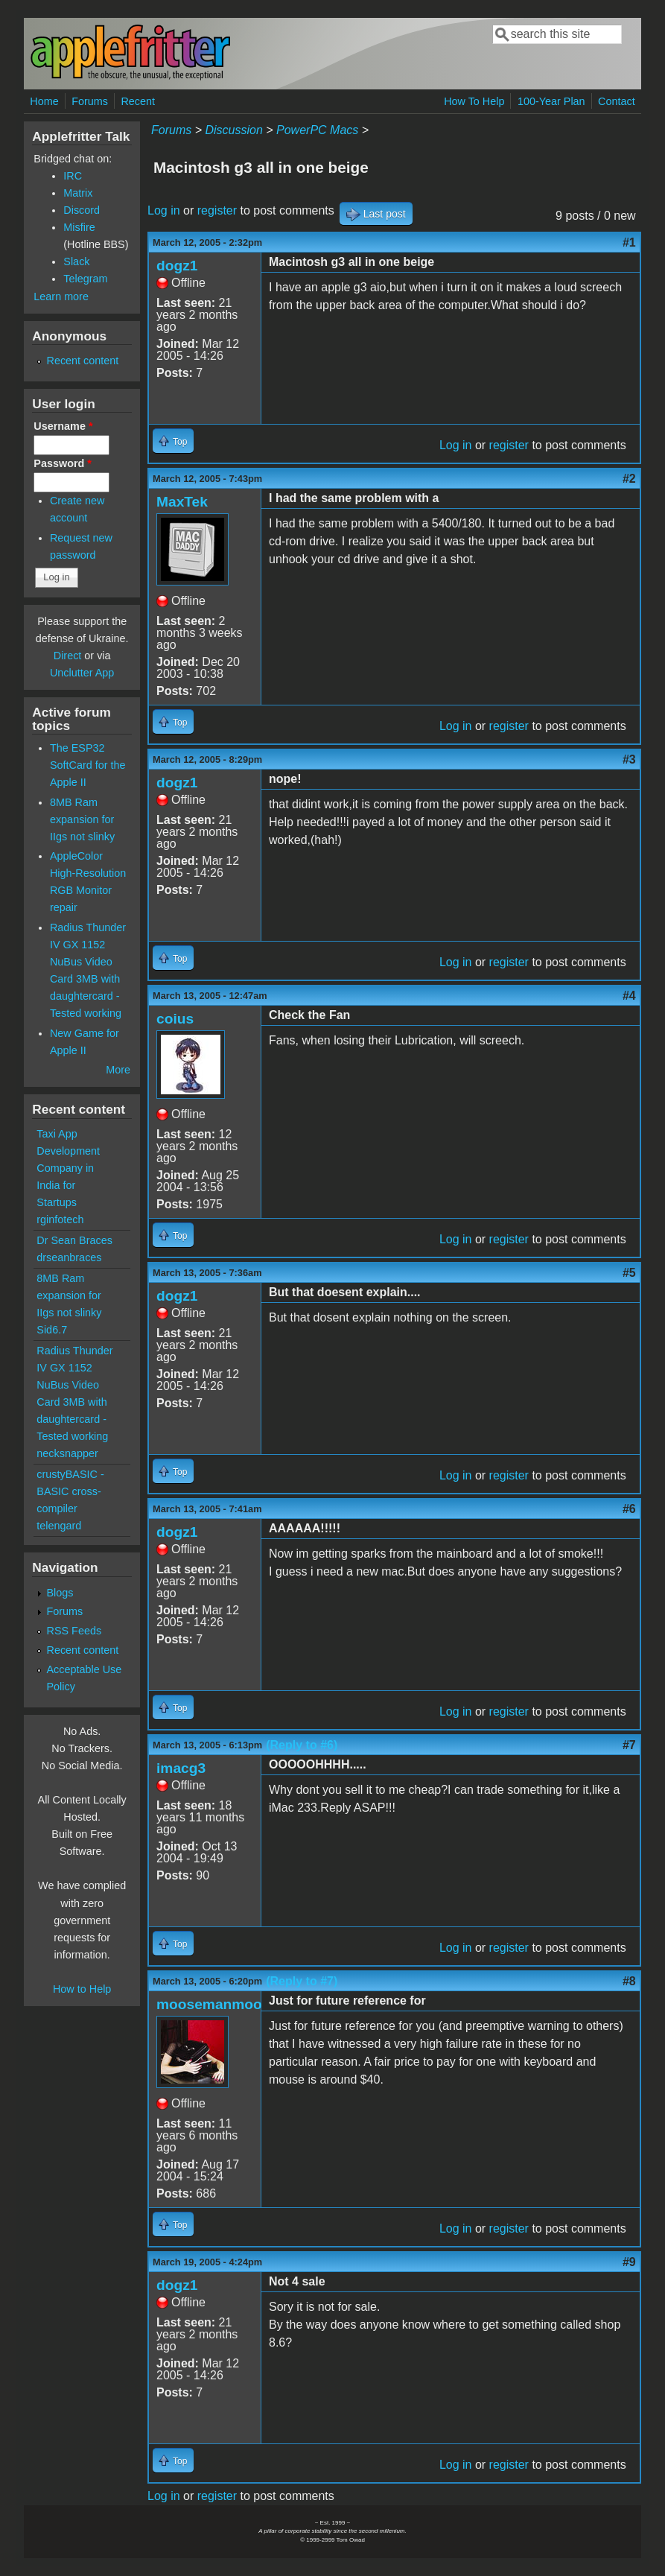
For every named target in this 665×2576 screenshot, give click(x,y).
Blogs (60, 1593)
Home (44, 101)
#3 (629, 759)
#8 (629, 1981)
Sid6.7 (51, 1330)
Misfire (79, 227)
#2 (629, 478)
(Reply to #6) (301, 1745)
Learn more (61, 296)
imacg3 (181, 1768)
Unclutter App (82, 673)
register (217, 210)
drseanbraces (68, 1257)
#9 (629, 2262)
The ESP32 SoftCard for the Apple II (88, 765)
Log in (163, 210)
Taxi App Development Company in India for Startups (68, 1168)
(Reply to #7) (301, 1981)
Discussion (233, 130)
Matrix (77, 193)
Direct (68, 656)
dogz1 (176, 265)
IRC (72, 176)
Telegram (85, 279)
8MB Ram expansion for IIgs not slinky (82, 819)
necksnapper (67, 1453)
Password (63, 463)
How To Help (474, 101)
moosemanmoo (209, 2004)
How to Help (82, 1989)
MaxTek (182, 502)
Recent (138, 101)
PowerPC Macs (317, 130)
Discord (81, 210)
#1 (629, 242)
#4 (629, 995)
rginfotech (59, 1219)
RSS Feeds (74, 1631)
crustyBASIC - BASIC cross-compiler (70, 1491)
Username (63, 426)
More (118, 1070)
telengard (58, 1526)
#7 (629, 1745)
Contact (616, 101)
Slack (76, 261)
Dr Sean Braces (74, 1240)
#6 (629, 1509)
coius (175, 1019)
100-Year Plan (551, 101)
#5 (629, 1272)
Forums (89, 101)
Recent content (83, 361)
